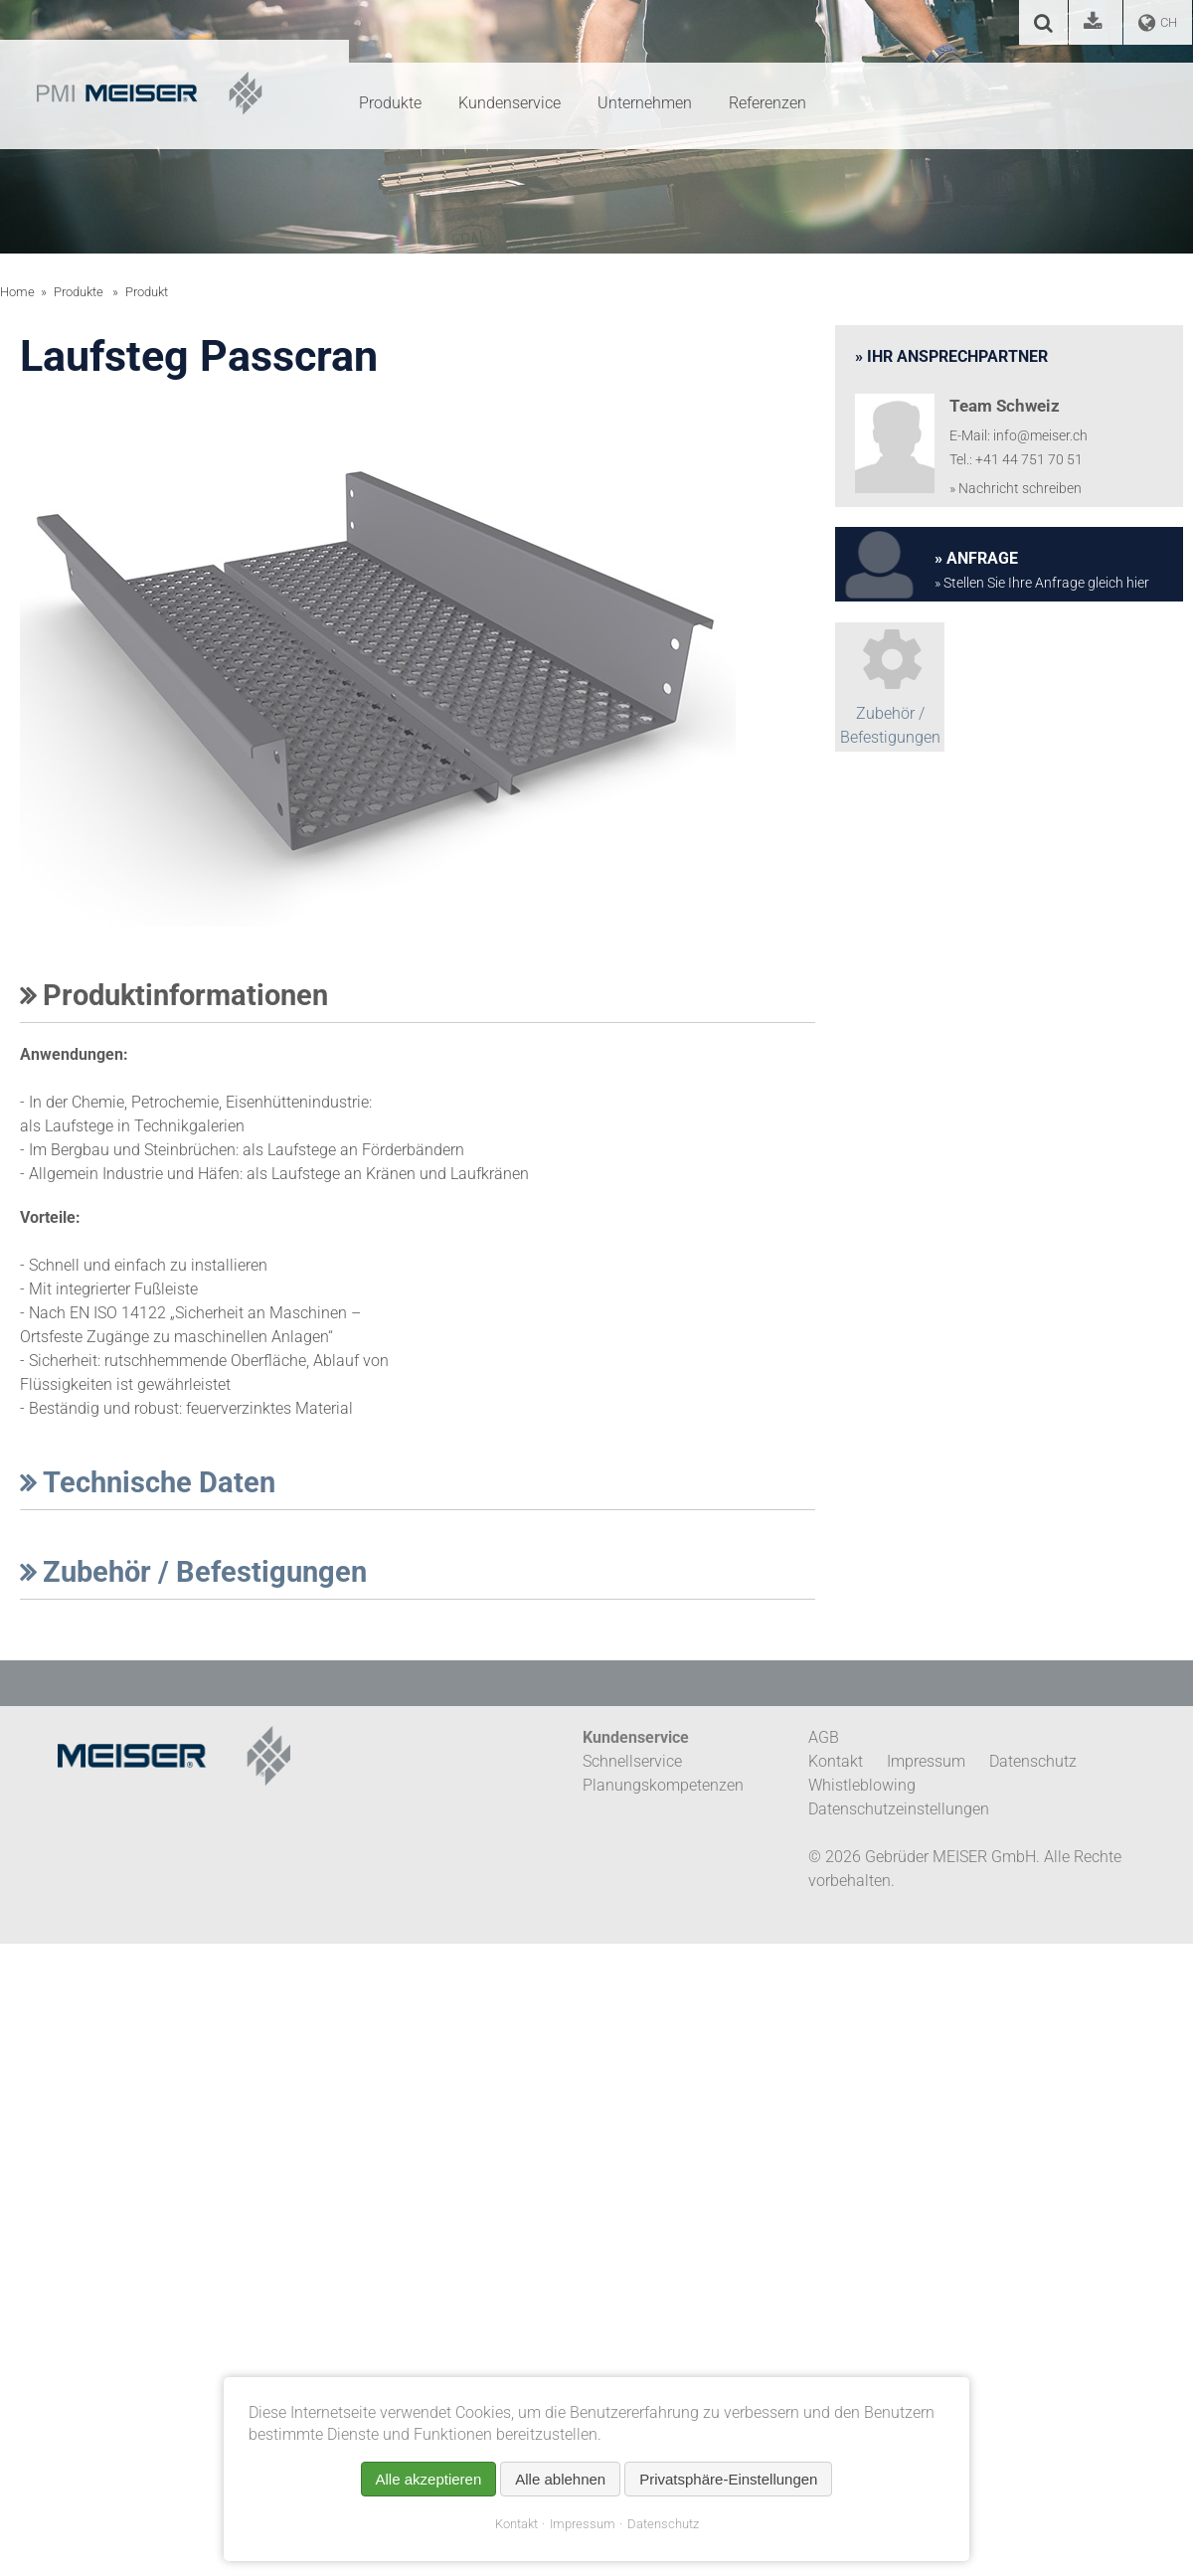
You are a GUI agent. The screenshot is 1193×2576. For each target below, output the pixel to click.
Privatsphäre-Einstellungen (728, 2479)
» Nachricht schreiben (1015, 488)
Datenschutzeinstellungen (898, 1809)
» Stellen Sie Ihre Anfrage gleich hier (1042, 583)
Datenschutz (663, 2523)
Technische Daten (147, 1482)
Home (17, 291)
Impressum (582, 2523)
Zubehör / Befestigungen (193, 1572)
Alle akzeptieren (429, 2479)
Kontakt (516, 2523)
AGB (823, 1737)
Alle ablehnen (560, 2479)
